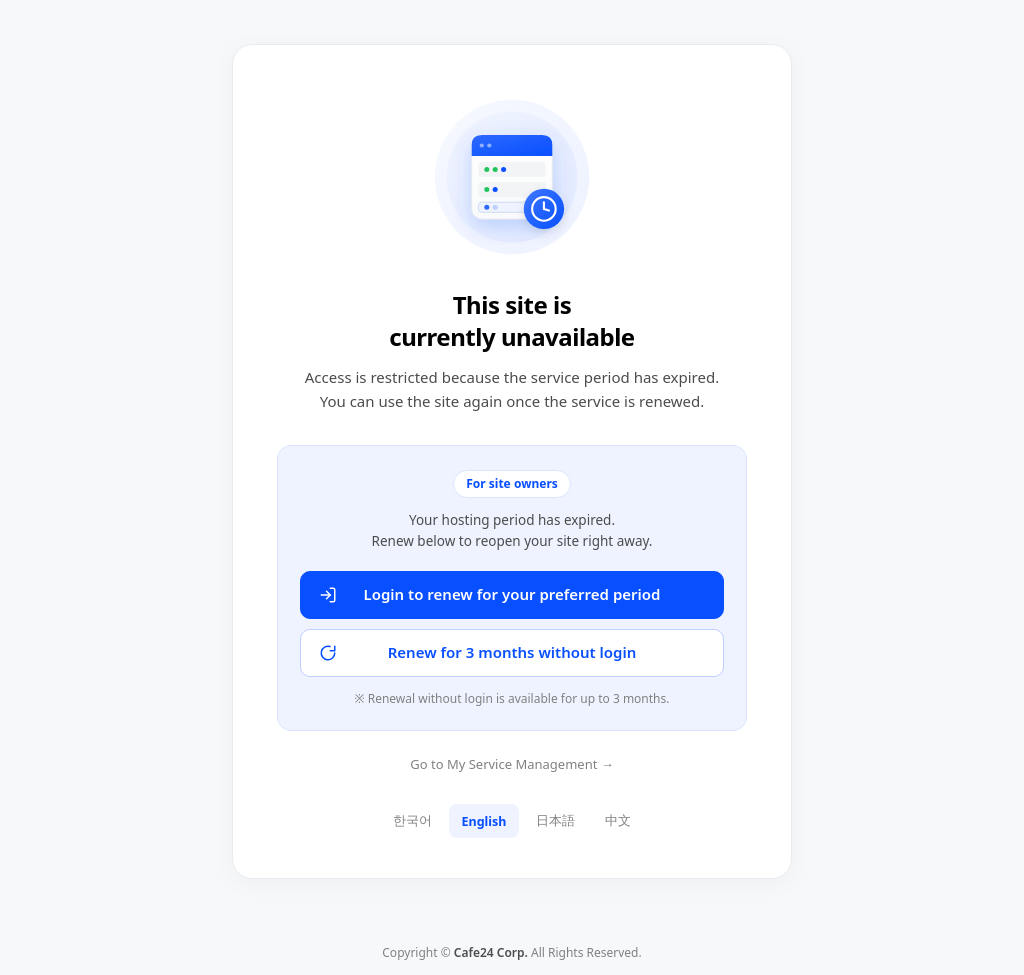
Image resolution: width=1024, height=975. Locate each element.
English (484, 821)
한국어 (412, 820)
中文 (618, 820)
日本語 (555, 820)
